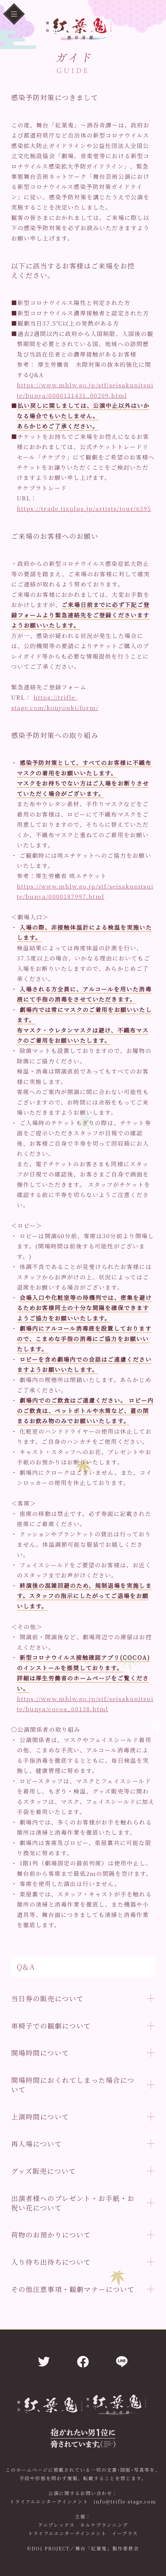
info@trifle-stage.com (125, 2501)
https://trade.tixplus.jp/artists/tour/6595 (84, 508)
